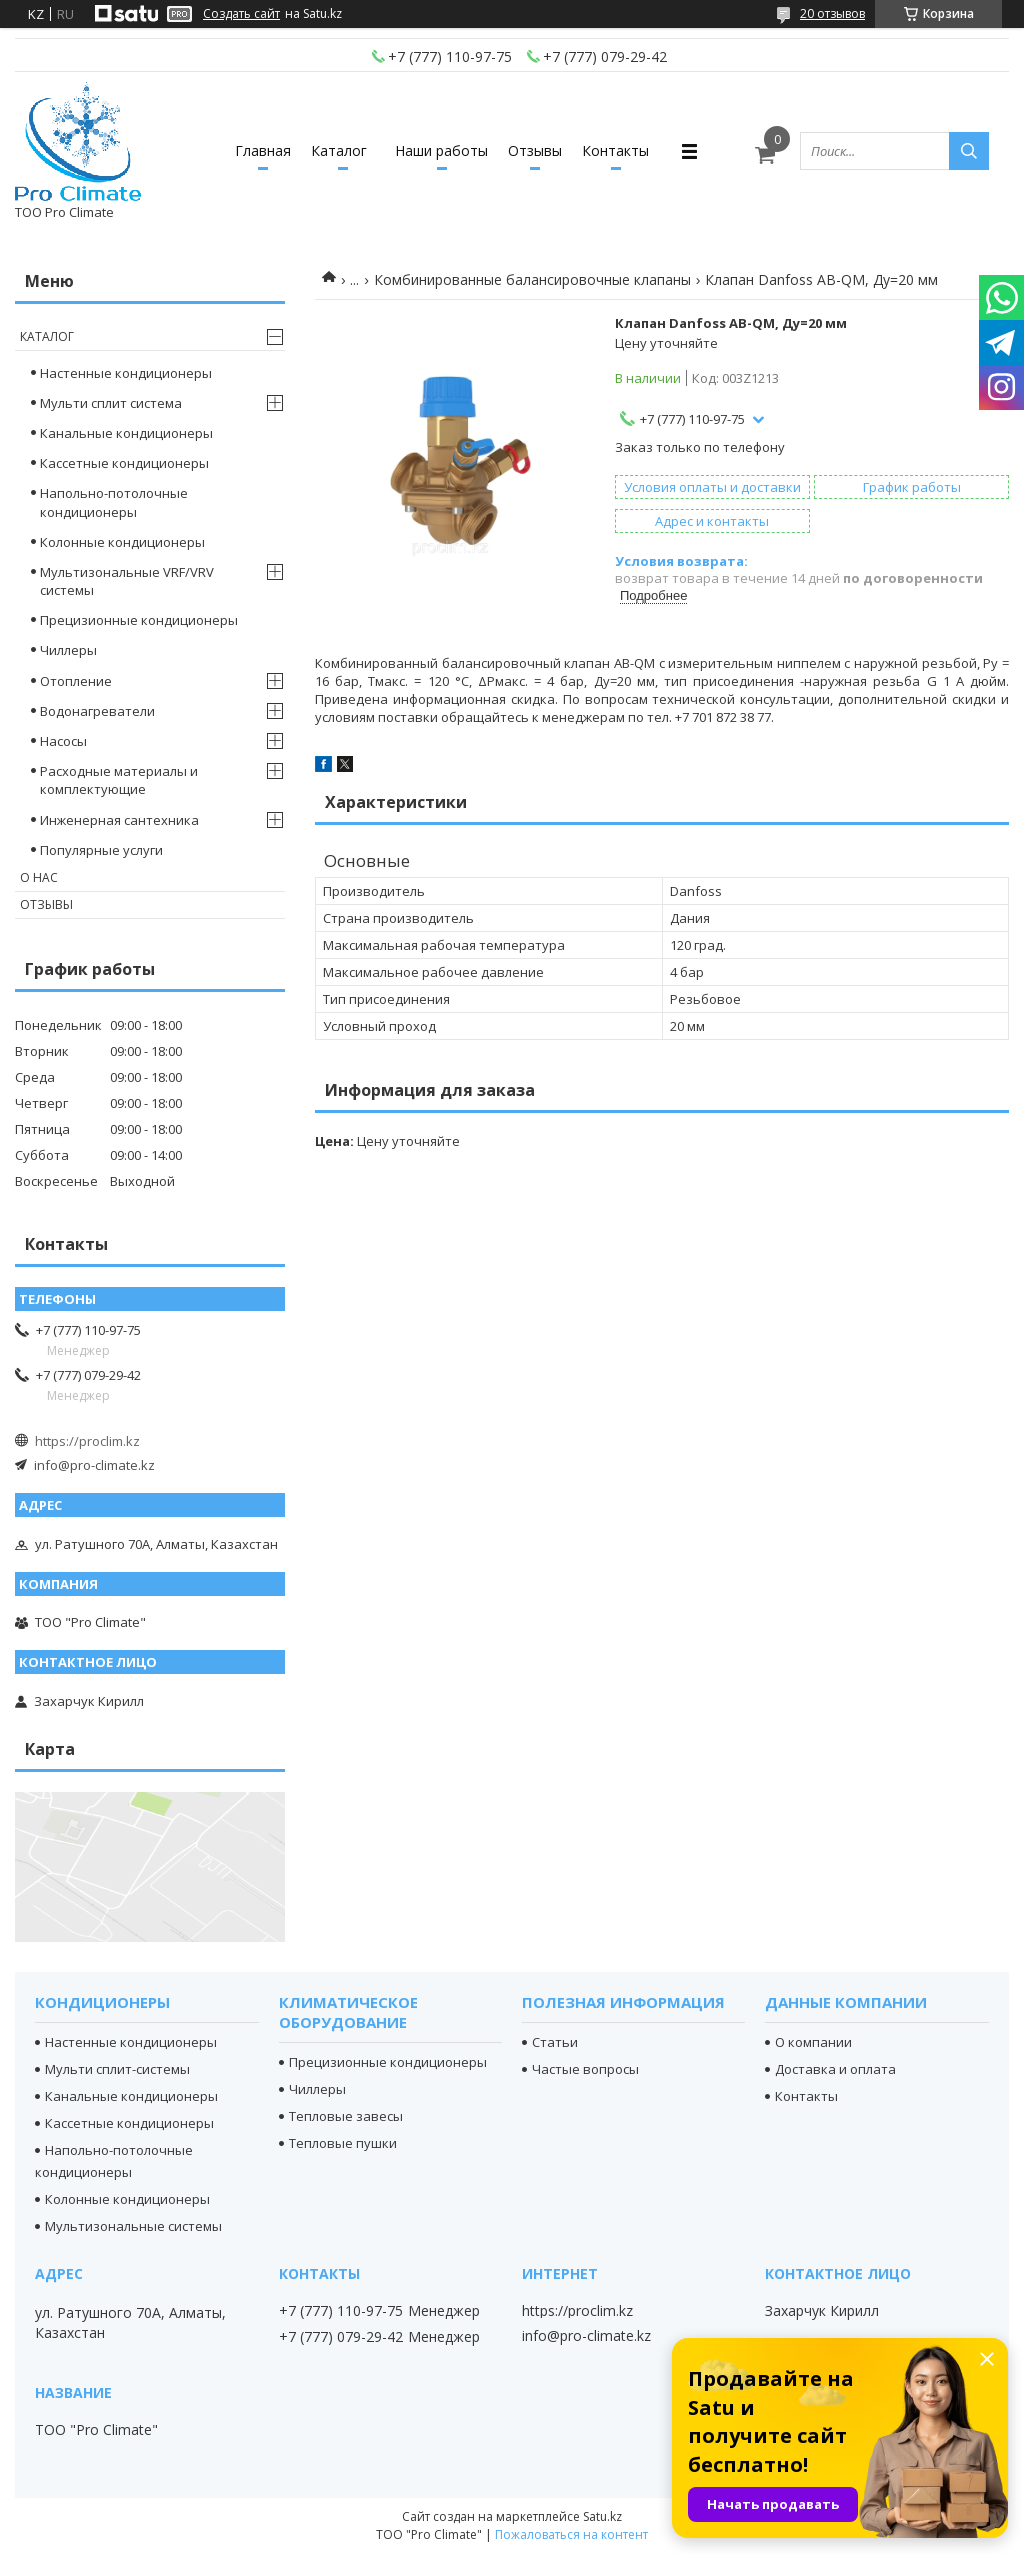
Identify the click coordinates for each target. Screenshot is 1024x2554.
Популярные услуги (101, 850)
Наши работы (441, 150)
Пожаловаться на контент (571, 2534)
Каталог (339, 150)
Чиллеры (68, 650)
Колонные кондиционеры (122, 542)
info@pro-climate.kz (94, 1465)
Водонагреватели (97, 711)
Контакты (615, 150)
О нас (39, 877)
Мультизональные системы (133, 2226)
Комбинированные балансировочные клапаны (532, 279)
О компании (813, 2042)
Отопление (76, 681)
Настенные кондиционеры (126, 373)
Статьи (555, 2042)
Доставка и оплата (835, 2069)
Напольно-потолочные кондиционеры (114, 502)
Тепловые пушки (343, 2143)
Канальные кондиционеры (126, 433)
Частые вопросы (585, 2069)
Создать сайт (241, 14)
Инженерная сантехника (119, 820)
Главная (263, 150)
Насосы (63, 741)
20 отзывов (832, 13)
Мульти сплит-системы (117, 2069)
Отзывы (535, 150)
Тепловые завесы (346, 2116)
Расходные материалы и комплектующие (119, 780)
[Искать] (969, 151)
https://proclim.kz (87, 1441)
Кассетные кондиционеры (124, 463)
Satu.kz (602, 2516)
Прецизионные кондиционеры (139, 620)
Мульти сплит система (111, 403)
